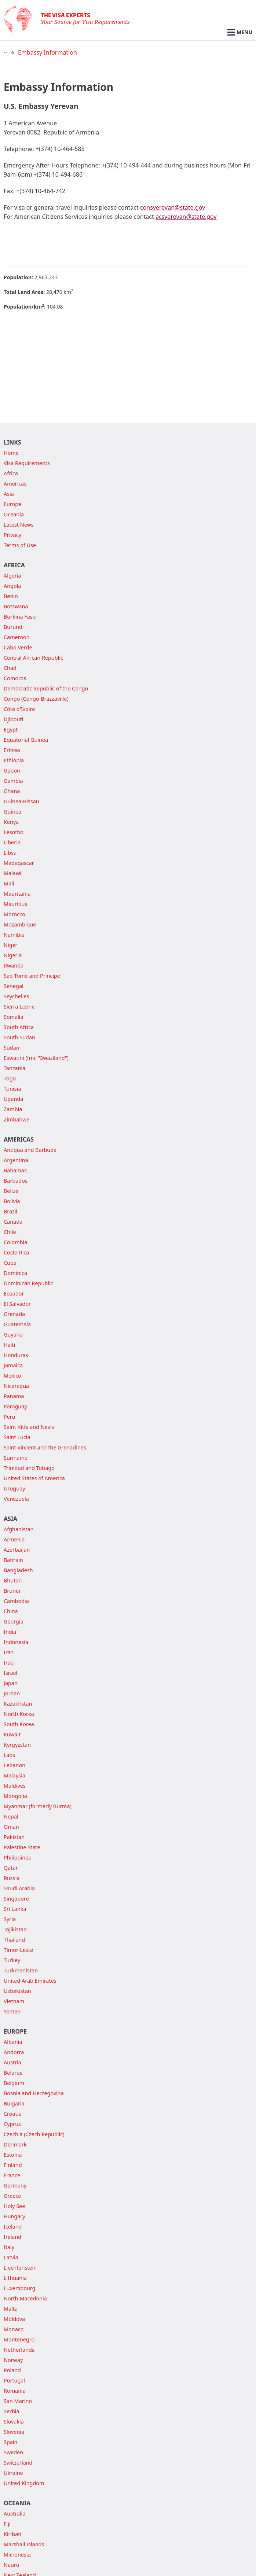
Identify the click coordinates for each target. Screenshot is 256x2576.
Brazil (10, 1211)
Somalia (13, 1016)
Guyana (13, 1334)
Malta (11, 2308)
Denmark (15, 2144)
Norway (13, 2359)
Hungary (14, 2216)
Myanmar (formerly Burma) (38, 1806)
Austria (12, 2062)
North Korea (19, 1713)
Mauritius (15, 903)
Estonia (13, 2154)
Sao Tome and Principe (32, 975)
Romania (15, 2390)
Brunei (12, 1590)
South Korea (19, 1724)
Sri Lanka (15, 1908)
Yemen (12, 2011)
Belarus (13, 2072)
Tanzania (14, 1068)
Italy (9, 2247)
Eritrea (12, 750)
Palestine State (22, 1847)
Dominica (15, 1272)
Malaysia (14, 1775)
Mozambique (20, 924)
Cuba (10, 1262)
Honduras (16, 1355)
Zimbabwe (16, 1119)
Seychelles (16, 996)
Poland (12, 2370)
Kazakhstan (18, 1703)
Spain (10, 2442)
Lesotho (13, 832)
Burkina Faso (20, 616)
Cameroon (17, 637)
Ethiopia (14, 760)
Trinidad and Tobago (29, 1467)
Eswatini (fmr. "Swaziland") (36, 1057)
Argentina (16, 1160)
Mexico (12, 1375)
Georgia (13, 1621)
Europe (12, 504)
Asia (9, 493)
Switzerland (18, 2462)
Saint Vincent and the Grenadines (45, 1447)
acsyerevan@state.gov (186, 217)
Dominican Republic (28, 1283)
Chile (10, 1231)
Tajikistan (15, 1929)
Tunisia (12, 1088)
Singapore (16, 1898)
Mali (9, 883)
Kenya (11, 821)
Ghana (12, 791)
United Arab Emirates (30, 1980)
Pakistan (14, 1837)
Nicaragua (16, 1385)
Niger (11, 944)
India (10, 1631)
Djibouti (13, 719)
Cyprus (12, 2123)
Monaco (13, 2329)
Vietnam (14, 2001)
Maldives (15, 1785)
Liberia (12, 842)
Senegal (13, 986)
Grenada (14, 1314)
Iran (9, 1652)
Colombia (15, 1242)
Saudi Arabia (19, 1888)
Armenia (14, 1539)
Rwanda (13, 965)
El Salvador (17, 1303)
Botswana (16, 606)
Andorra (14, 2052)
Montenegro (19, 2339)
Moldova (14, 2318)
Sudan (11, 1047)
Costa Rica (16, 1252)
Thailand (14, 1939)
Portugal (14, 2380)
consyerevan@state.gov (172, 207)
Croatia (13, 2113)
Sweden (13, 2452)
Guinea (12, 811)
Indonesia (16, 1642)
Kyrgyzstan (17, 1744)
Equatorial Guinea (26, 739)
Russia (11, 1878)
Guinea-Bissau (21, 801)
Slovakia (14, 2421)
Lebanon (14, 1765)
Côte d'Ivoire (19, 708)
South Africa (19, 1027)
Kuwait (12, 1734)
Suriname (16, 1457)
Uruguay (14, 1488)
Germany (15, 2185)
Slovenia (14, 2431)
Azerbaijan (17, 1549)
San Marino (18, 2401)
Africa (11, 473)
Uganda (13, 1098)
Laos (9, 1754)
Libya (10, 852)
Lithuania (15, 2277)
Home (11, 452)
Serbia (11, 2411)
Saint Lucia (17, 1437)
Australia (14, 2513)
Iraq (9, 1662)
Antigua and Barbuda (30, 1149)
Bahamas (15, 1170)
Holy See (14, 2206)
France (12, 2175)
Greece (12, 2195)
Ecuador (14, 1293)
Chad (10, 667)
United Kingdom (24, 2483)
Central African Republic (33, 657)
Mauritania (17, 893)
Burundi (14, 626)
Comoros (15, 678)
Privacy (12, 534)
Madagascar (19, 862)
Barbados (16, 1180)
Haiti (9, 1344)
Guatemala (17, 1324)
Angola (12, 585)
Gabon (12, 770)
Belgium (14, 2082)
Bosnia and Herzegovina (34, 2093)
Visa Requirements (27, 463)
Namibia (14, 934)
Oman (11, 1826)
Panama (14, 1396)
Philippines (17, 1857)
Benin (11, 596)
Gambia (13, 780)
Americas (15, 483)
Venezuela (16, 1498)
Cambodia (16, 1600)
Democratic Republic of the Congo (46, 688)
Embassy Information (47, 52)
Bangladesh (18, 1570)
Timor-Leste (18, 1949)
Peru (9, 1416)
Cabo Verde (18, 647)
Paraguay (15, 1406)
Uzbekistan (17, 1990)
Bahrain (13, 1559)
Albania (13, 2041)
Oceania (14, 514)
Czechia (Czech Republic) (34, 2134)
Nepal (11, 1816)
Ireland (12, 2236)
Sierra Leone (19, 1006)
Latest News (19, 524)
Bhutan (13, 1580)
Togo (10, 1078)
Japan (11, 1683)
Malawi (12, 873)
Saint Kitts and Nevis (29, 1426)
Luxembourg (19, 2288)
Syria (10, 1919)
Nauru (11, 2564)
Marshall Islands (24, 2544)
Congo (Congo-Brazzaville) (36, 698)
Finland (13, 2165)
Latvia (11, 2257)
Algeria (12, 575)
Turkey (12, 1960)
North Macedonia (25, 2298)
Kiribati (12, 2534)
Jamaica (13, 1365)
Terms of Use (20, 545)
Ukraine (13, 2472)
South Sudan (19, 1037)
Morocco (14, 914)
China (11, 1611)
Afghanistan (19, 1529)
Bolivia (12, 1201)
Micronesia (17, 2554)
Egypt (11, 729)
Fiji (7, 2523)
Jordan (12, 1693)
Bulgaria (14, 2103)
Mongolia (15, 1795)
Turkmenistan (21, 1970)
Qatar (11, 1867)
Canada (13, 1221)
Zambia (13, 1109)
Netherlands (19, 2349)
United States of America (34, 1478)
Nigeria (13, 955)
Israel (10, 1672)
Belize (11, 1190)
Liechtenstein (20, 2267)
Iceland (13, 2226)
